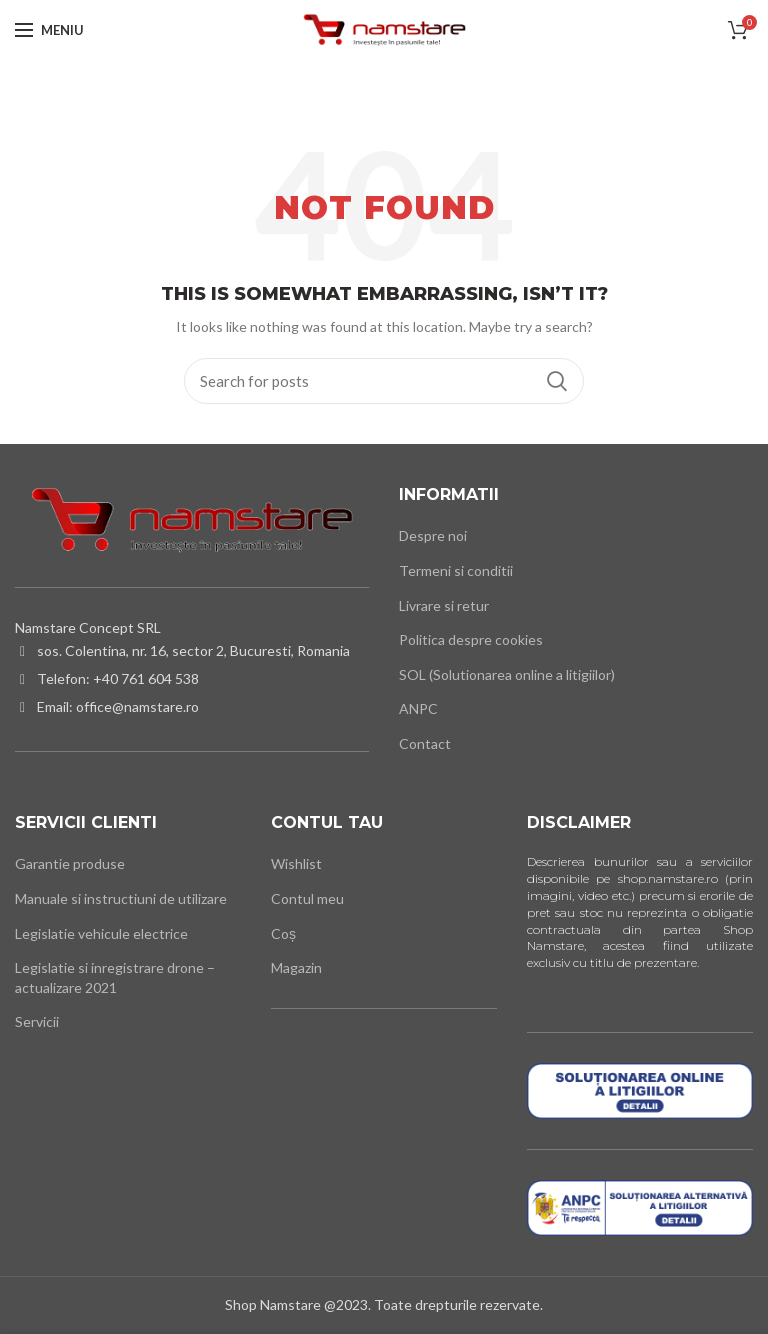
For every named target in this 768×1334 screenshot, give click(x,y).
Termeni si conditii (456, 570)
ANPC (418, 708)
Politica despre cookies (471, 639)
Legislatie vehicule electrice (101, 933)
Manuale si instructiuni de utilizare (121, 898)
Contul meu (307, 898)
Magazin (296, 967)
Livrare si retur (444, 605)
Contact (425, 743)
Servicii (37, 1021)
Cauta (557, 381)
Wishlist (296, 863)
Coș (283, 933)
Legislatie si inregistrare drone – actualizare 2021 (115, 977)
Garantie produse (70, 863)
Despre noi (433, 535)
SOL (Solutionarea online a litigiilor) (507, 674)
